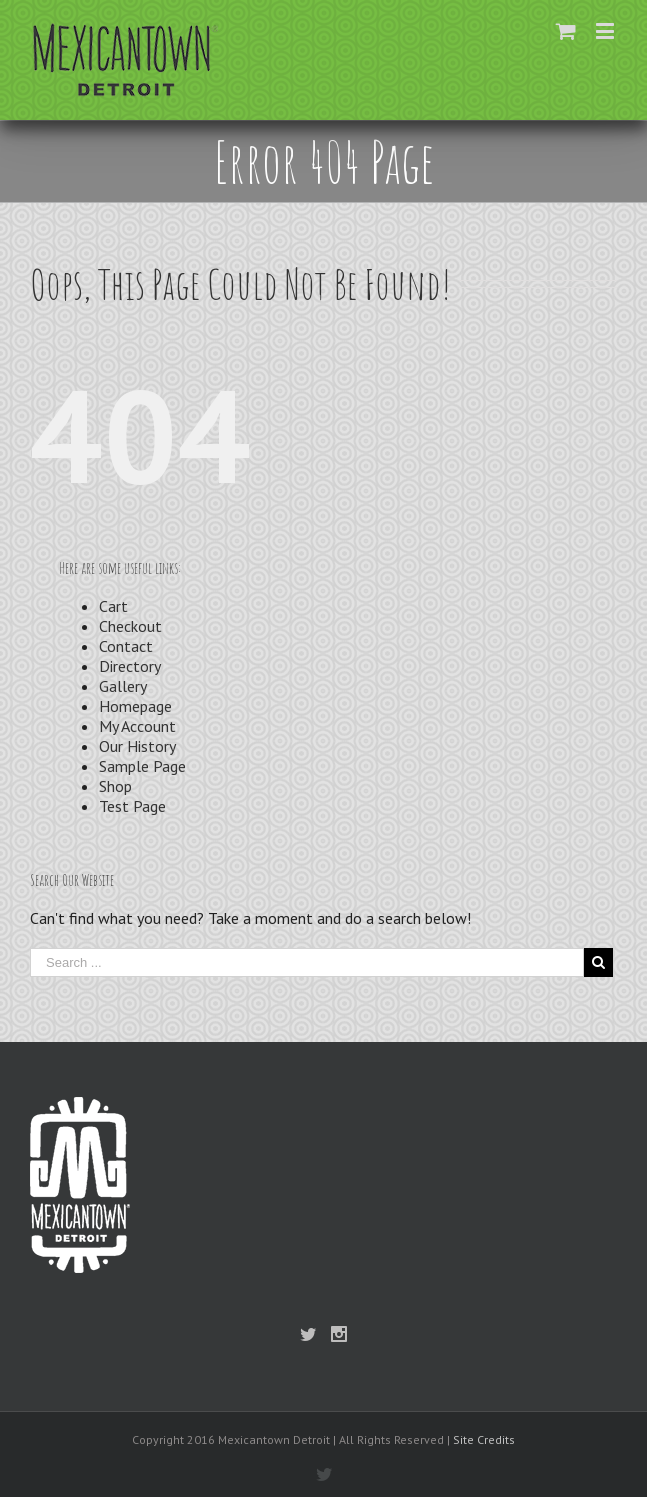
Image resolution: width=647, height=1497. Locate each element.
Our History (137, 746)
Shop (115, 786)
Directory (130, 666)
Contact (126, 646)
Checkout (130, 626)
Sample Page (142, 766)
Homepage (135, 706)
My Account (137, 726)
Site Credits (484, 1439)
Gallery (123, 686)
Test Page (132, 806)
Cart (113, 606)
